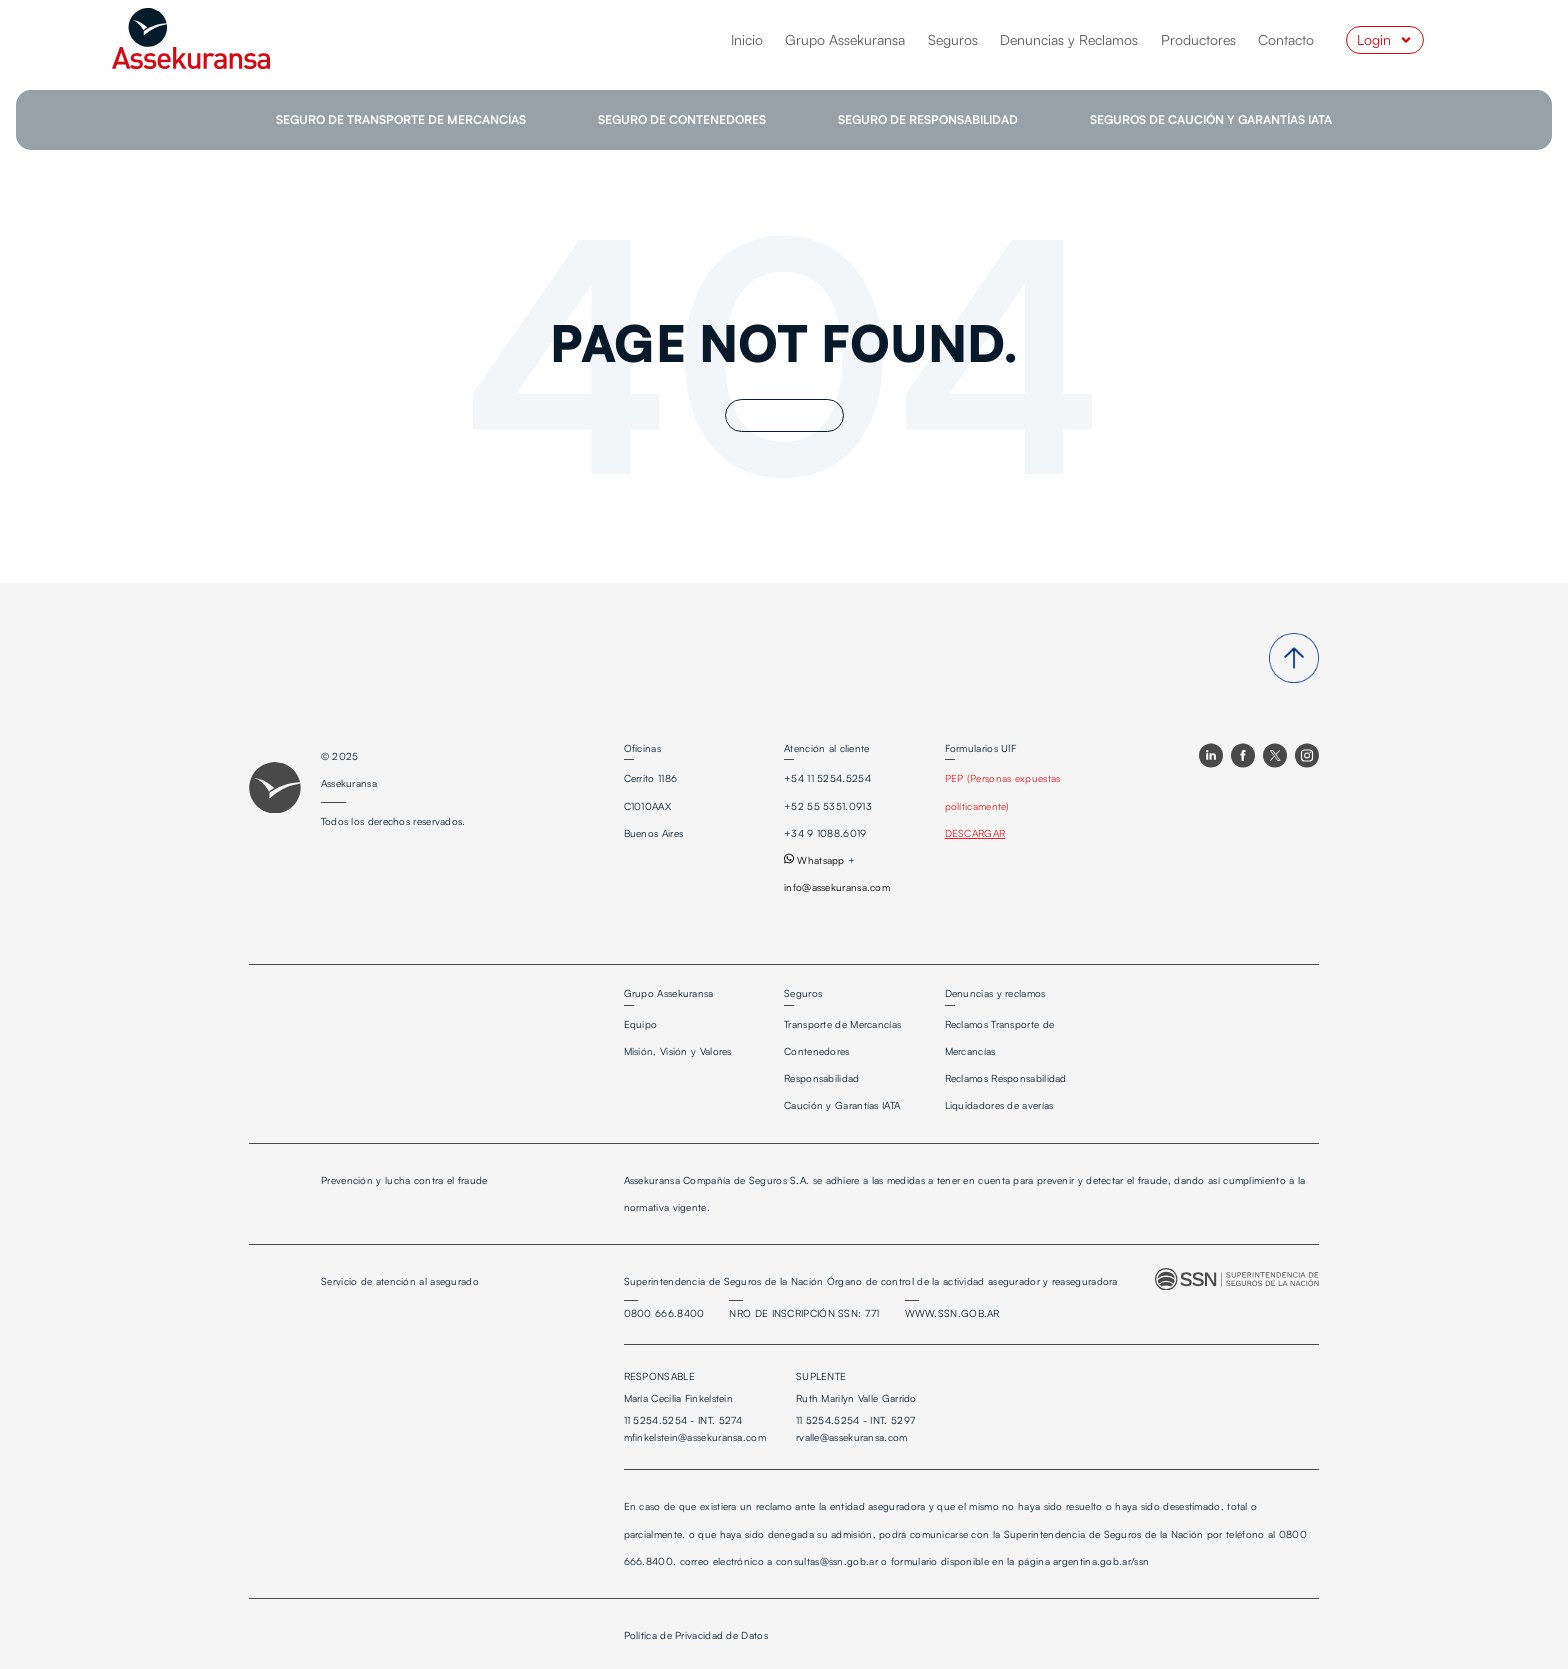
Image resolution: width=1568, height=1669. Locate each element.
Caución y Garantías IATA (842, 1105)
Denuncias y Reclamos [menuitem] (1069, 39)
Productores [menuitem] (1198, 39)
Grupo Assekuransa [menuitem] (845, 39)
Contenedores (817, 1051)
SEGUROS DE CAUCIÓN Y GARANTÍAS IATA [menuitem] (1211, 119)
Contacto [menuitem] (1286, 39)
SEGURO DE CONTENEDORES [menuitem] (682, 119)
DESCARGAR (975, 833)
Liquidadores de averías (999, 1105)
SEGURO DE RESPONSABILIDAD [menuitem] (928, 119)
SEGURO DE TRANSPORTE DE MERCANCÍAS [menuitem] (401, 119)
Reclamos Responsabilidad (1006, 1078)
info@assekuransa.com (837, 887)
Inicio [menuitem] (747, 39)
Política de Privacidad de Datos (696, 1635)
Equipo (641, 1024)
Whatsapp (814, 860)
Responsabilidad (822, 1078)
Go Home (784, 415)
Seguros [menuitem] (953, 39)
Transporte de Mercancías (842, 1024)
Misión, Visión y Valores (678, 1051)
